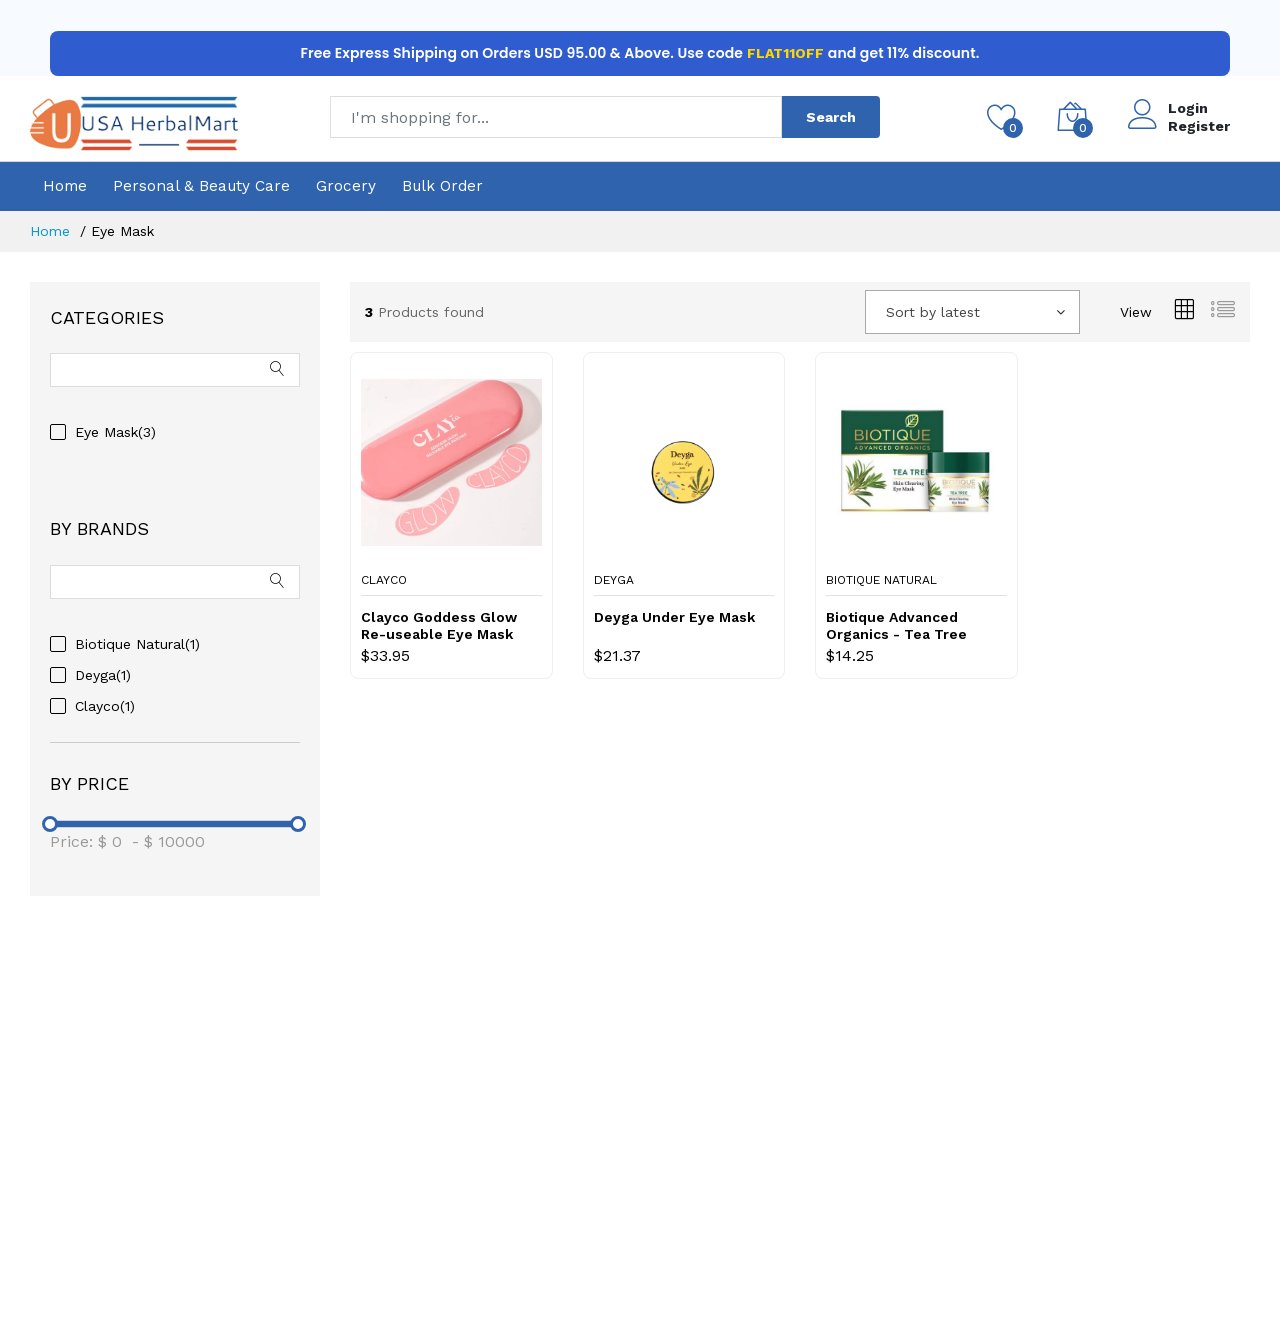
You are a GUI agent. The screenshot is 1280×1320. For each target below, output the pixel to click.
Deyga (614, 580)
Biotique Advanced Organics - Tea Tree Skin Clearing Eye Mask (908, 626)
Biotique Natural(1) (137, 644)
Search (831, 117)
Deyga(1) (103, 675)
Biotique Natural (881, 580)
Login (1188, 108)
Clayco (384, 580)
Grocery (346, 186)
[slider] (50, 824)
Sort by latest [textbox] (933, 312)
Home (65, 186)
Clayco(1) (105, 706)
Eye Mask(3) (115, 432)
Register (1199, 126)
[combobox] (972, 312)
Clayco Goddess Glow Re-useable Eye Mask (439, 625)
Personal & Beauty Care (201, 186)
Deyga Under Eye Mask (674, 617)
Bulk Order (442, 186)
